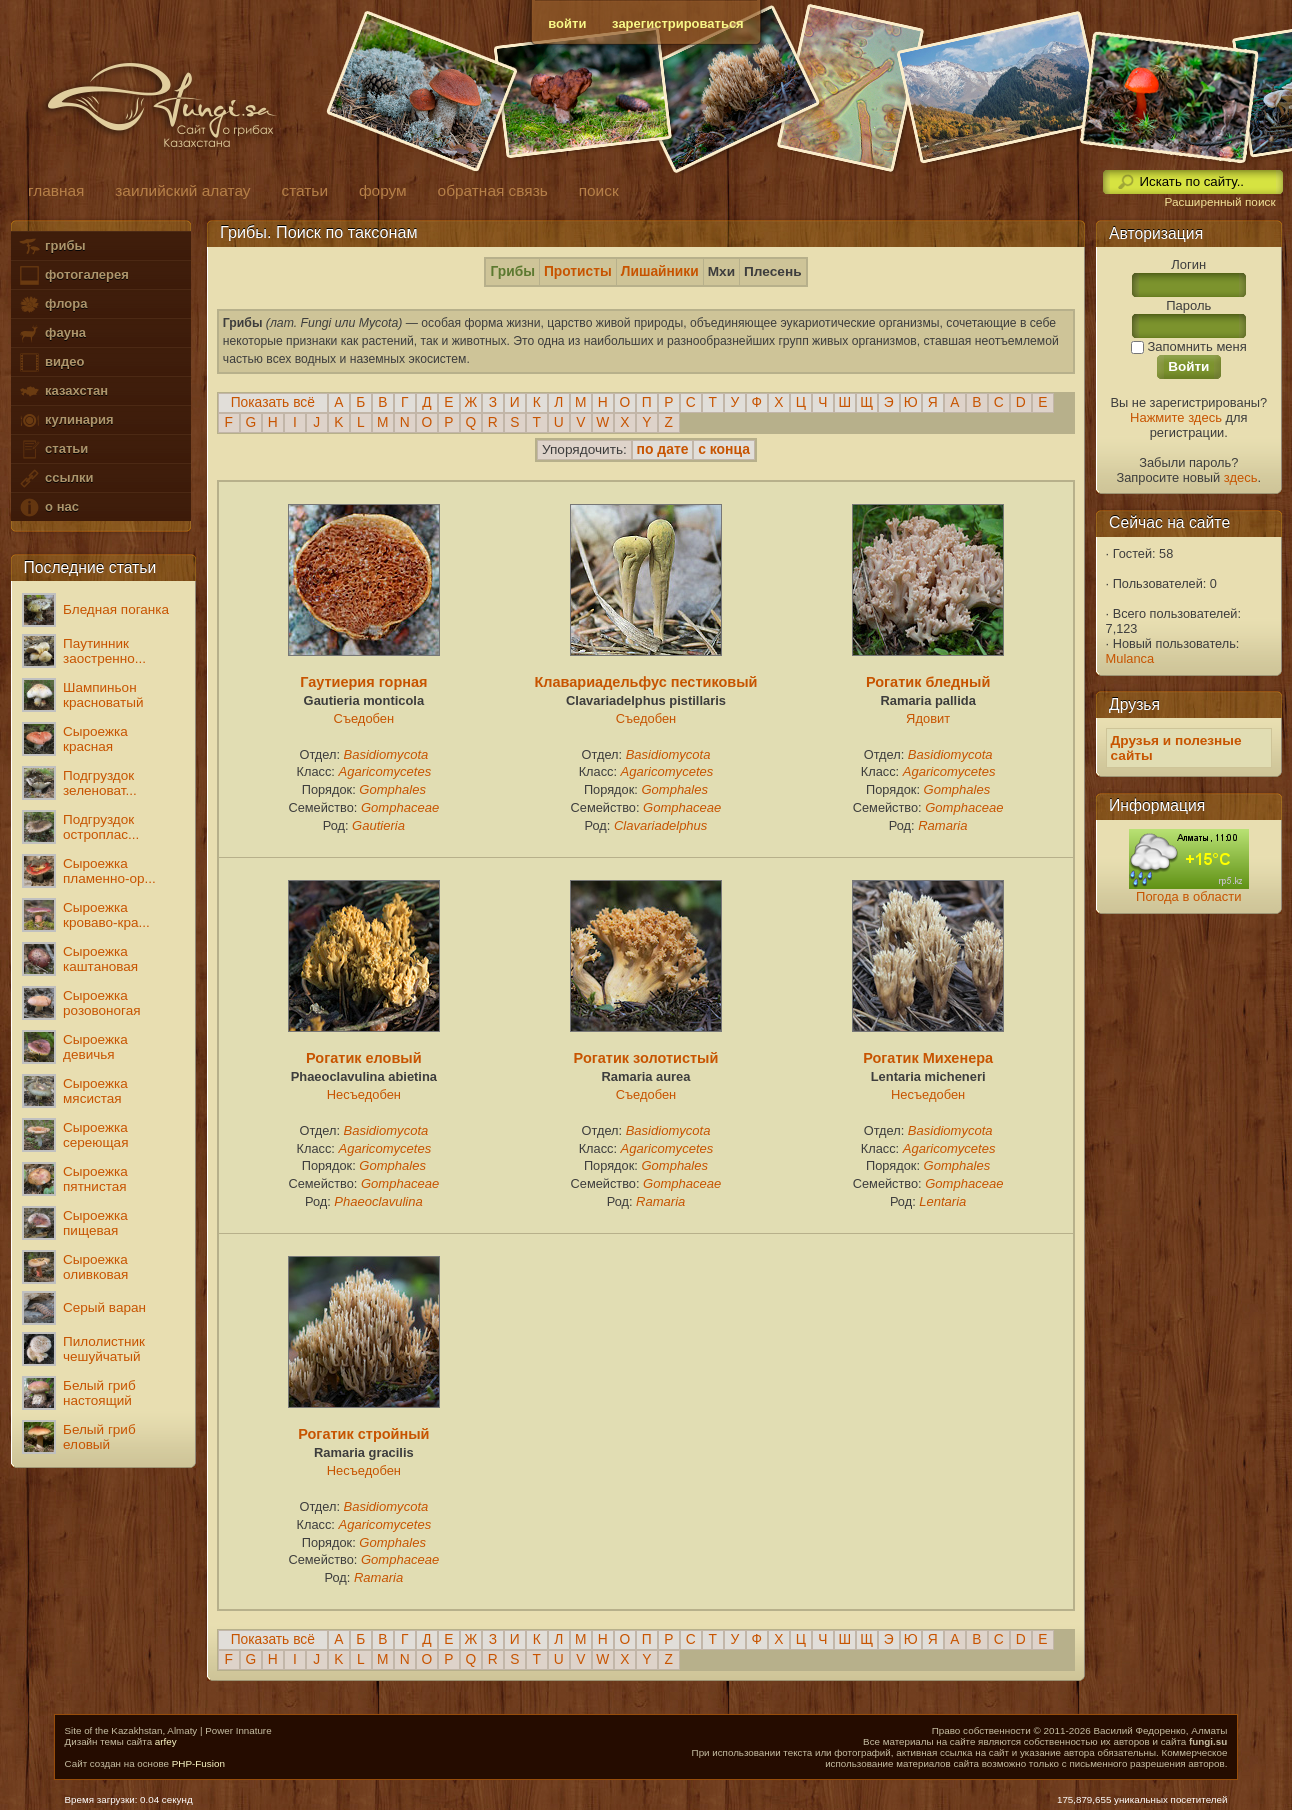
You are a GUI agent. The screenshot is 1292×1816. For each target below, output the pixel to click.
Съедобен (364, 718)
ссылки (55, 478)
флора (52, 304)
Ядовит (928, 718)
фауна (52, 333)
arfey (166, 1741)
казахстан (63, 391)
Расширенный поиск (1219, 202)
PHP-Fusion (198, 1763)
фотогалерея (73, 275)
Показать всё (273, 402)
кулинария (65, 420)
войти (567, 23)
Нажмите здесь (1176, 417)
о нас (48, 507)
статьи (53, 449)
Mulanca (1130, 658)
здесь (1241, 477)
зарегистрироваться (678, 23)
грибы (51, 246)
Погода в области (1188, 896)
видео (51, 362)
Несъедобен (364, 1094)
